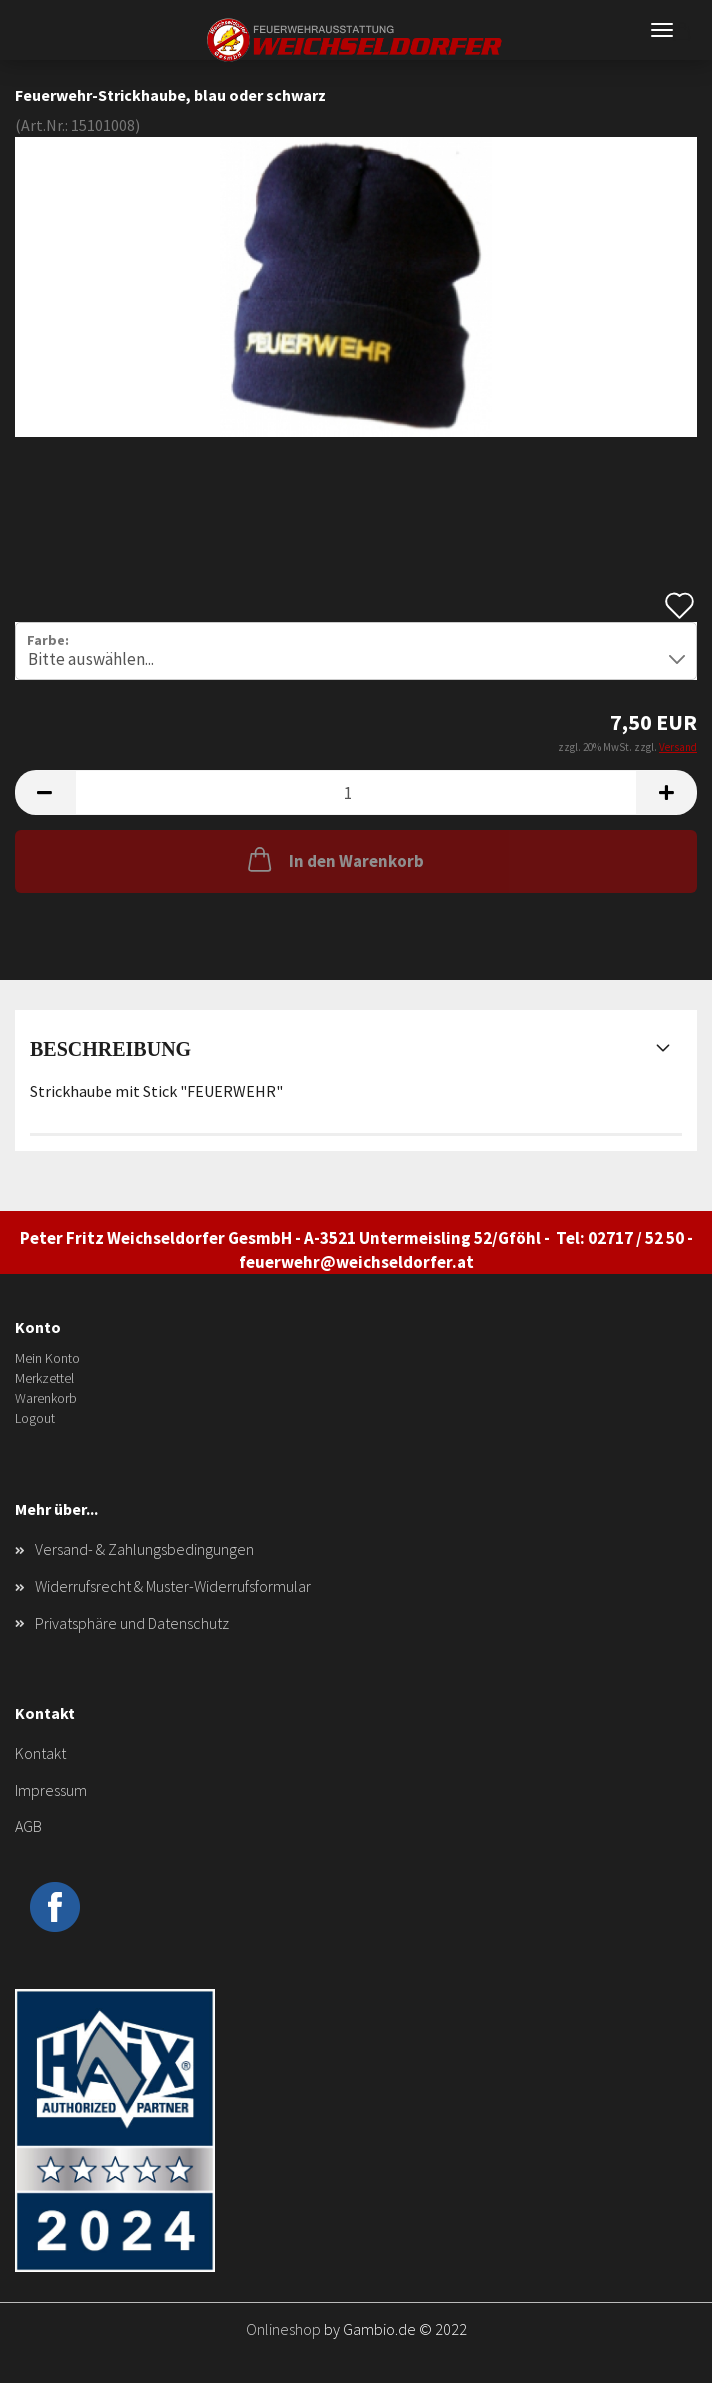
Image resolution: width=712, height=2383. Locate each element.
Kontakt (40, 1753)
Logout (35, 1418)
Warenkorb (46, 1398)
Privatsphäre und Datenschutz (132, 1623)
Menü (662, 30)
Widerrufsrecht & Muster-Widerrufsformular (173, 1586)
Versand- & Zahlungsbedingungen (144, 1549)
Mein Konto (47, 1358)
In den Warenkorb (334, 859)
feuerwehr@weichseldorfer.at (356, 1262)
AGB (28, 1826)
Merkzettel (44, 1378)
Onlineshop (283, 2329)
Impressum (51, 1790)
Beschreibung (110, 1049)
